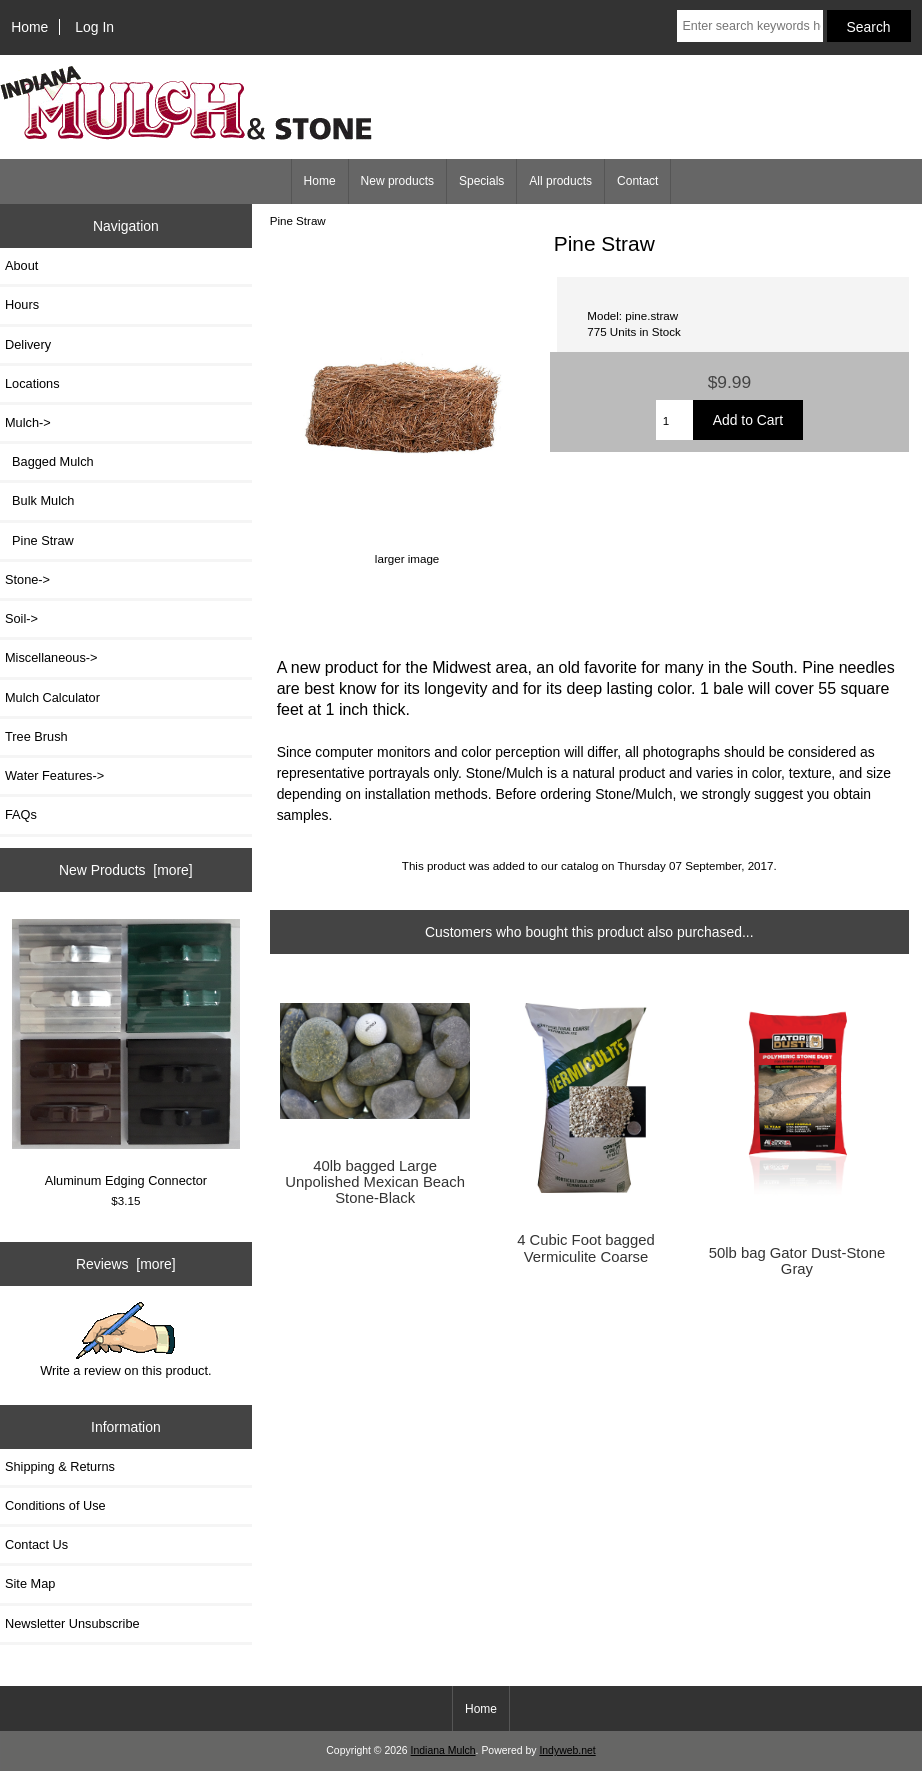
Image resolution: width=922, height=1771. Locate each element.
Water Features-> (54, 775)
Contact (637, 181)
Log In (94, 27)
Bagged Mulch (49, 461)
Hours (22, 304)
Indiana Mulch (443, 1750)
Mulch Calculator (52, 697)
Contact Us (36, 1544)
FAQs (21, 814)
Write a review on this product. (125, 1340)
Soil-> (21, 618)
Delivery (28, 344)
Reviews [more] (126, 1264)
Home (29, 27)
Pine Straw (298, 220)
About (21, 265)
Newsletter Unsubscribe (72, 1623)
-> (28, 422)
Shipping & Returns (60, 1466)
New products (397, 181)
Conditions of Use (55, 1505)
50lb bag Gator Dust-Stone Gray (797, 1261)
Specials (481, 181)
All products (560, 181)
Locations (32, 383)
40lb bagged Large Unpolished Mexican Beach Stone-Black (375, 1182)
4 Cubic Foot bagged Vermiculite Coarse (586, 1248)
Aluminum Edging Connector (126, 1053)
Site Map (30, 1583)
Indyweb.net (567, 1750)
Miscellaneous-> (51, 657)
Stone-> (27, 579)
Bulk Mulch (39, 500)
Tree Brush (36, 736)
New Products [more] (126, 870)
